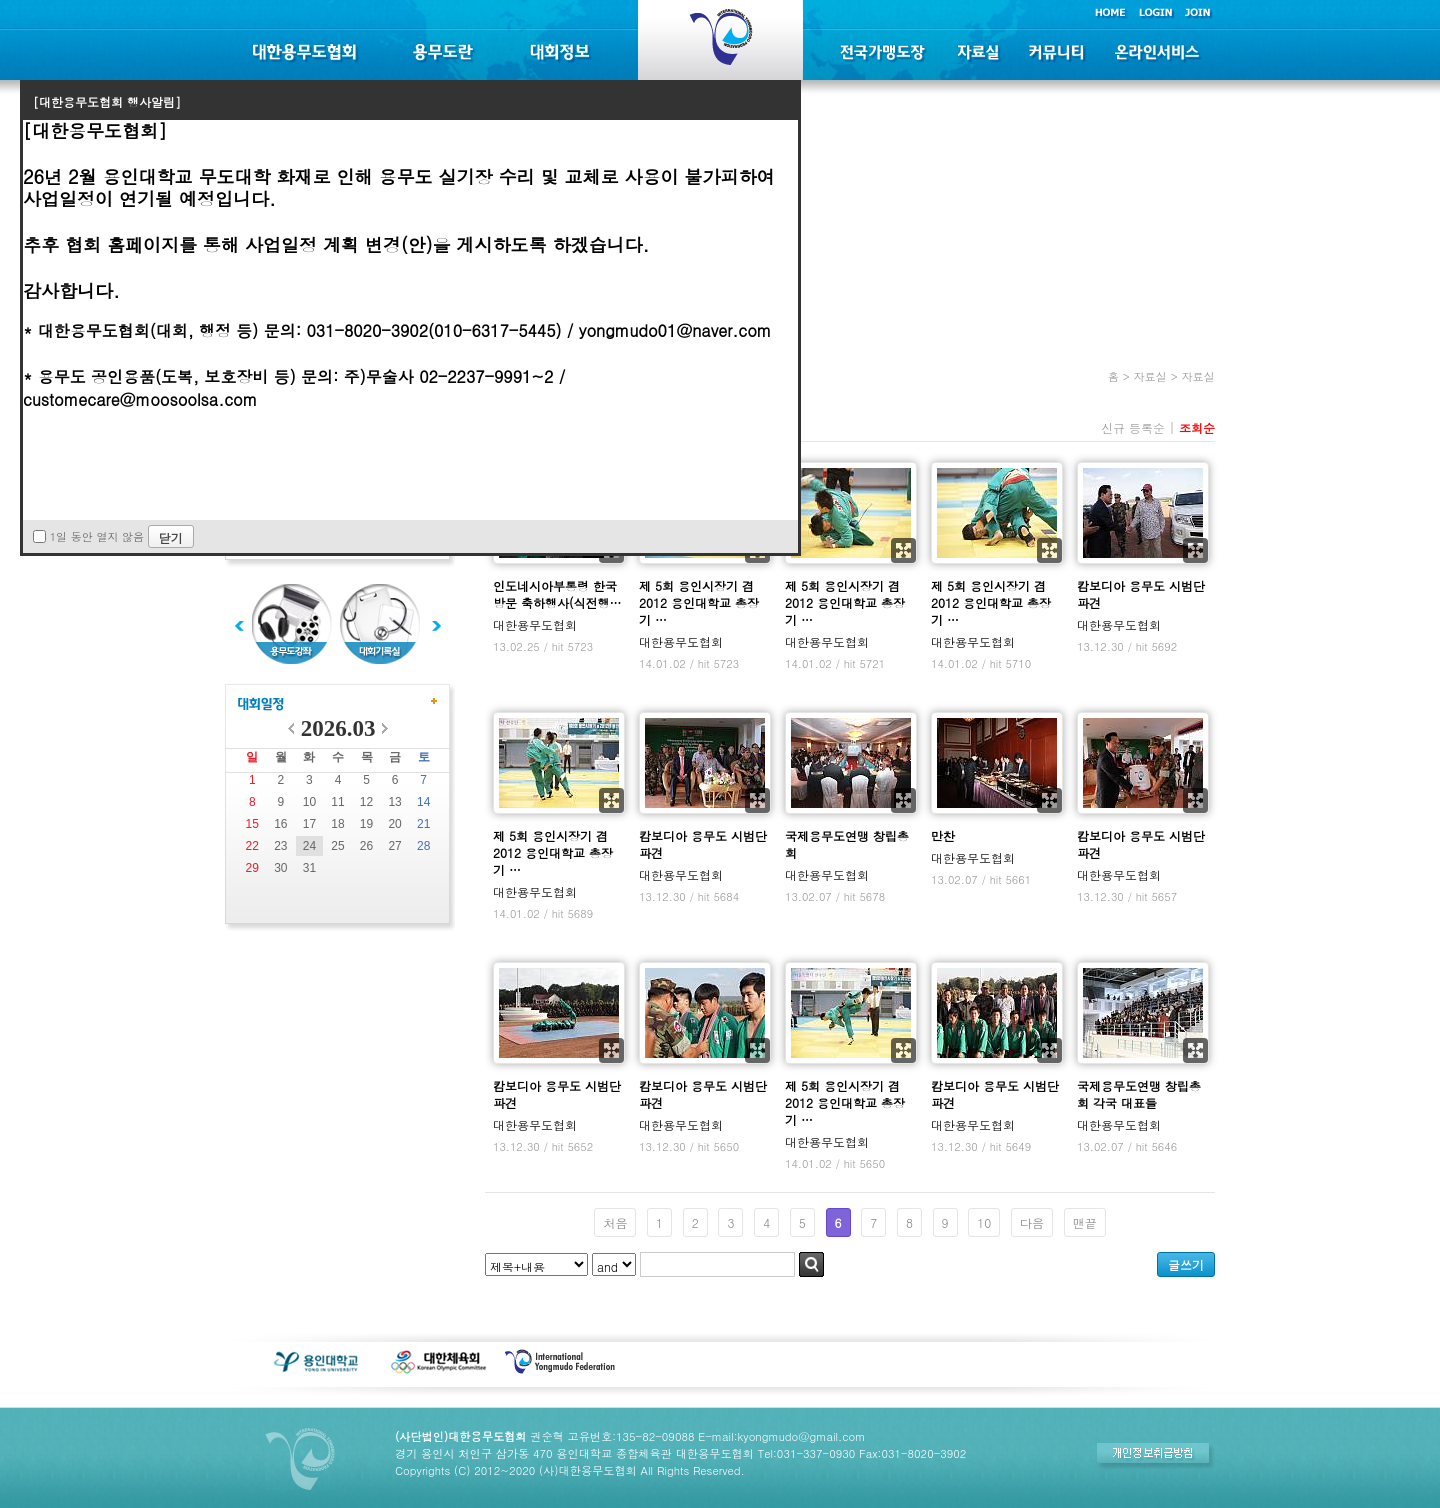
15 (252, 824)
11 (337, 802)
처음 (615, 1222)
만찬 (943, 835)
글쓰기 (1186, 1264)
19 (366, 824)
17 (309, 824)
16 (280, 824)
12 (366, 802)
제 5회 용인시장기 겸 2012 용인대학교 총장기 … (699, 602)
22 (252, 846)
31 (309, 868)
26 (366, 846)
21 (423, 824)
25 (337, 846)
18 (337, 824)
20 (394, 824)
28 (423, 846)
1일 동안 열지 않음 (97, 536)
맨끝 (1085, 1222)
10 (309, 802)
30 (280, 868)
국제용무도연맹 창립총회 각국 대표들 (1139, 1094)
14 (423, 802)
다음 (1032, 1222)
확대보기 (903, 550)
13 (394, 802)
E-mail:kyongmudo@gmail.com (781, 1436)
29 (252, 868)
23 (280, 846)
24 (309, 846)
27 (394, 846)
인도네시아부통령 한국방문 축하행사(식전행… (557, 594)
